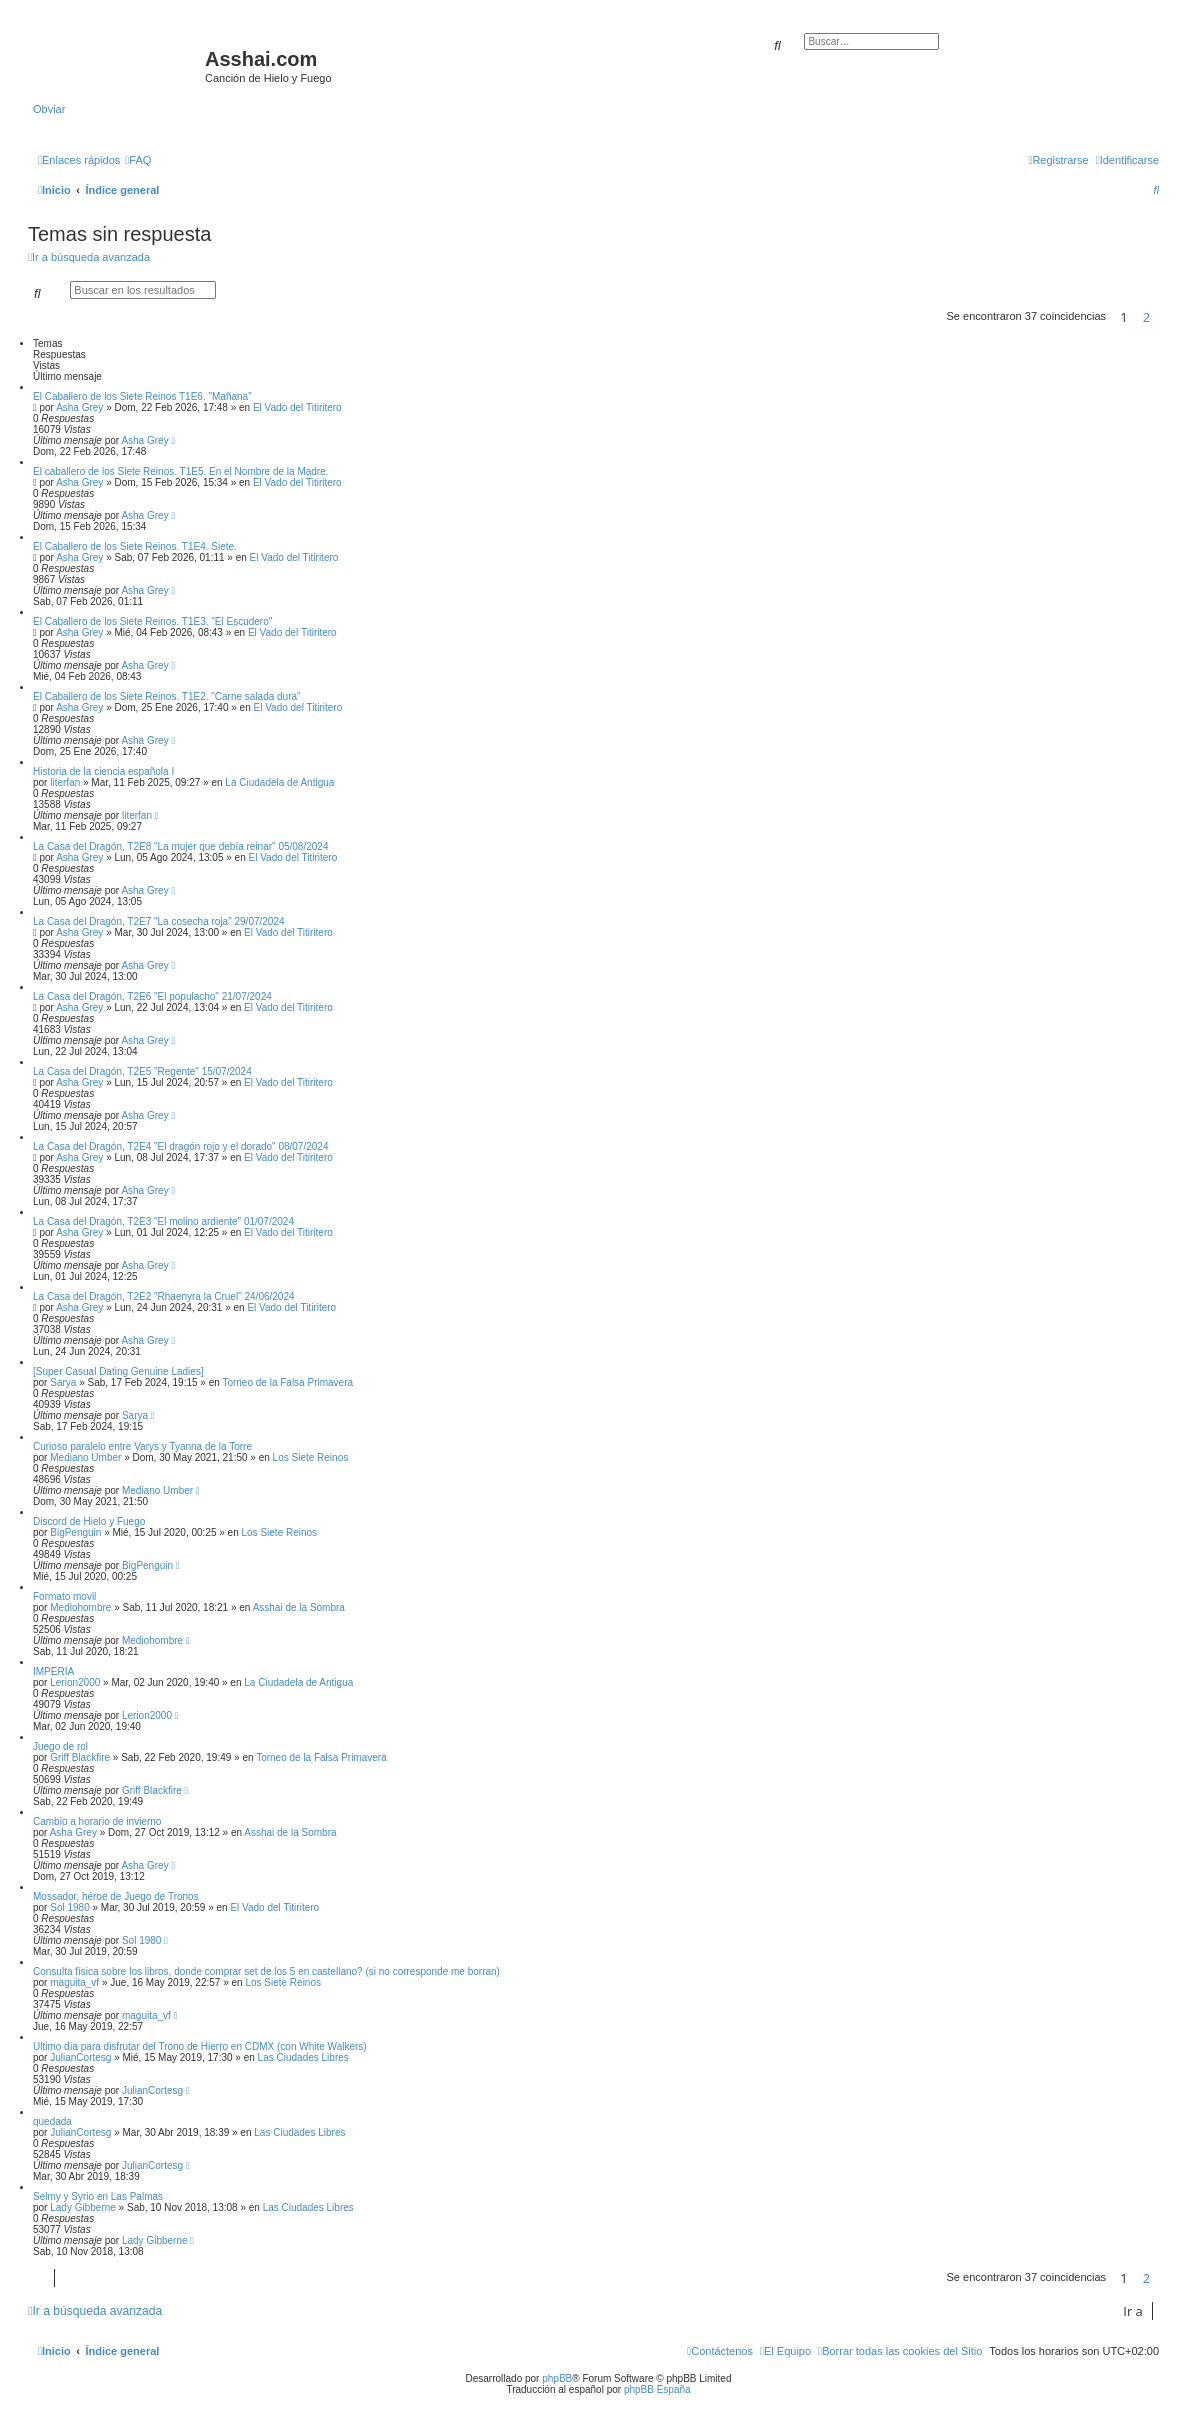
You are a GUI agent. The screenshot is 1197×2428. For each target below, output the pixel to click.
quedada (52, 2121)
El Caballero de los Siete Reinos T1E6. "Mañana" (142, 396)
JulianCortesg (80, 2057)
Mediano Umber (85, 1457)
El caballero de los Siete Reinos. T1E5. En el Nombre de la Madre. (181, 471)
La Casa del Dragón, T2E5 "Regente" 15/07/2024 (142, 1071)
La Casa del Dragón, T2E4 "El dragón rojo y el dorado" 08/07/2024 (180, 1146)
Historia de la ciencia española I (103, 771)
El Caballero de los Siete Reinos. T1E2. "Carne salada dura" (167, 696)
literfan (65, 782)
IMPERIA (53, 1671)
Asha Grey (79, 407)
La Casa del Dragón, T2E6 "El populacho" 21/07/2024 (152, 996)
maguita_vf (74, 1982)
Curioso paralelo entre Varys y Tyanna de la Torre (142, 1446)
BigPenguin (75, 1532)
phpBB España (657, 2389)
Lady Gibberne (83, 2207)
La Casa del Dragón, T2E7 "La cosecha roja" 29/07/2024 (159, 921)
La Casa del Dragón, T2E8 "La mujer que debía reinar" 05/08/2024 (180, 846)
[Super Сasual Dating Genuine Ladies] (118, 1371)
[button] (1164, 317)
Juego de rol (60, 1746)
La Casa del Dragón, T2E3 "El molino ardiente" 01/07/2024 (163, 1221)
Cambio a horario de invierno (97, 1821)
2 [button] (1146, 317)
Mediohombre (80, 1607)
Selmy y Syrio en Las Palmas (98, 2196)
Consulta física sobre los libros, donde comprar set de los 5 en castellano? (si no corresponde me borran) (266, 1971)
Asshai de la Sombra (299, 1607)
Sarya (63, 1382)
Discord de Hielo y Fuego (89, 1521)
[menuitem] (138, 160)
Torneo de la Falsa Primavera (287, 1382)
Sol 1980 (69, 1907)
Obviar (49, 109)
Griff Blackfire (80, 1757)
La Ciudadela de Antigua (279, 782)
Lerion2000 (75, 1682)
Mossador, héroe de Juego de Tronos (116, 1896)
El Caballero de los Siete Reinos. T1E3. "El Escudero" (152, 621)
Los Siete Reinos (311, 1457)
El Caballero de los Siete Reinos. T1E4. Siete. (135, 546)
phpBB (557, 2378)
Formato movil (64, 1596)
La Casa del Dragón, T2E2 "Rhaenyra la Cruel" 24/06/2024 (164, 1296)
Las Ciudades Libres (303, 2057)
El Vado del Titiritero (297, 407)
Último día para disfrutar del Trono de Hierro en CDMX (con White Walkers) (200, 2046)
